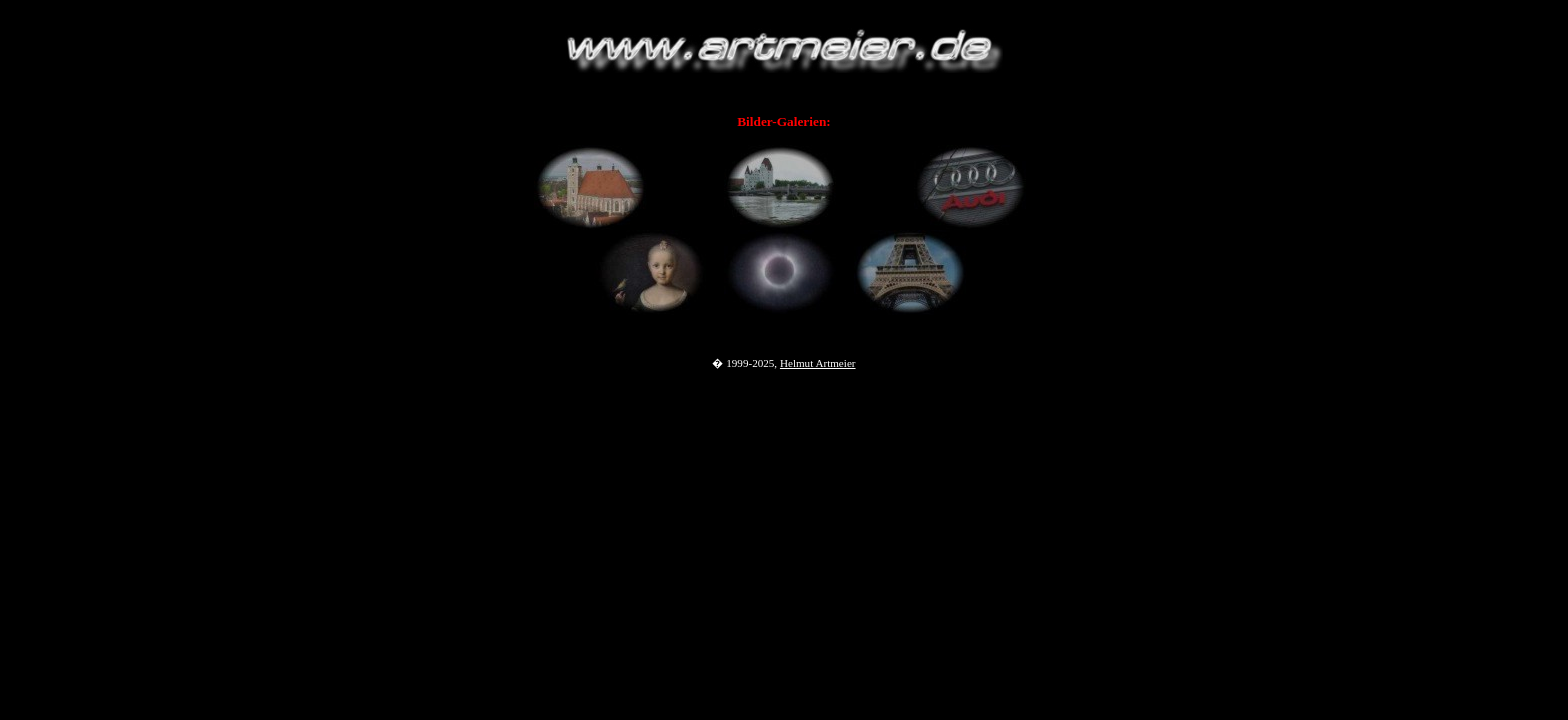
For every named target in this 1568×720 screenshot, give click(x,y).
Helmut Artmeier (818, 363)
